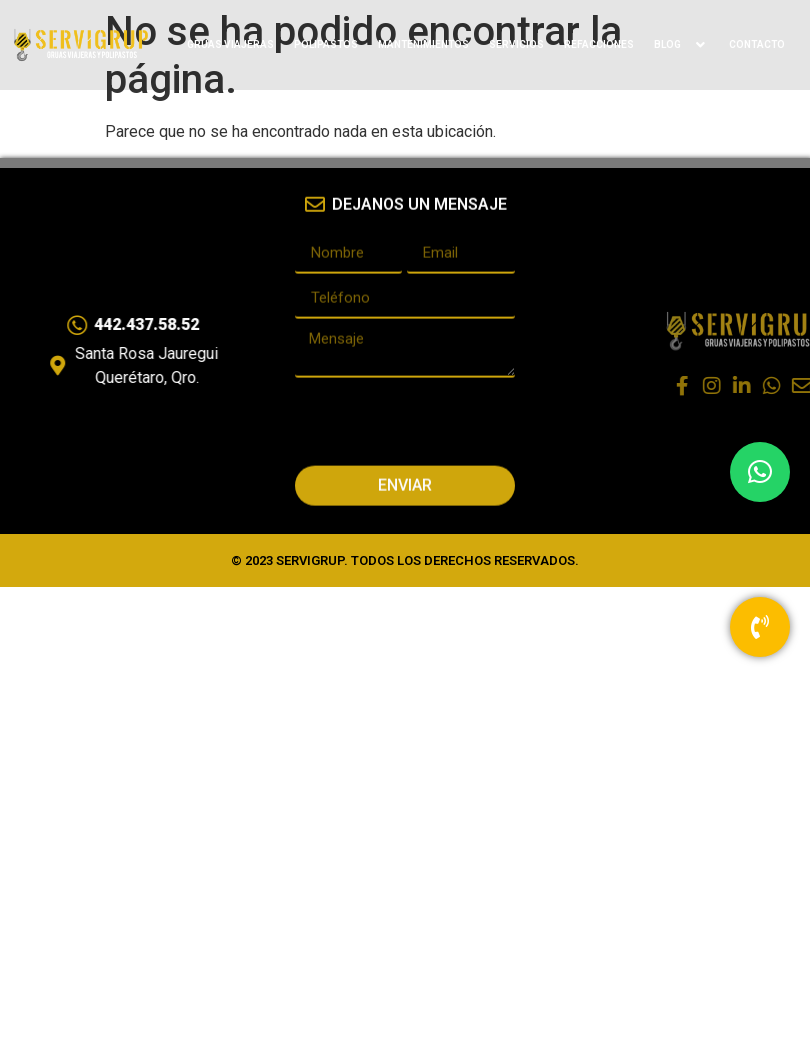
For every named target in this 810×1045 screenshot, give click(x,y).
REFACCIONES (599, 44)
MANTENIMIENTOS (423, 44)
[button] (760, 472)
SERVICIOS (516, 44)
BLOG (681, 45)
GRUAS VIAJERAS (230, 44)
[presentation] (447, 410)
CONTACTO (757, 44)
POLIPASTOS (326, 44)
